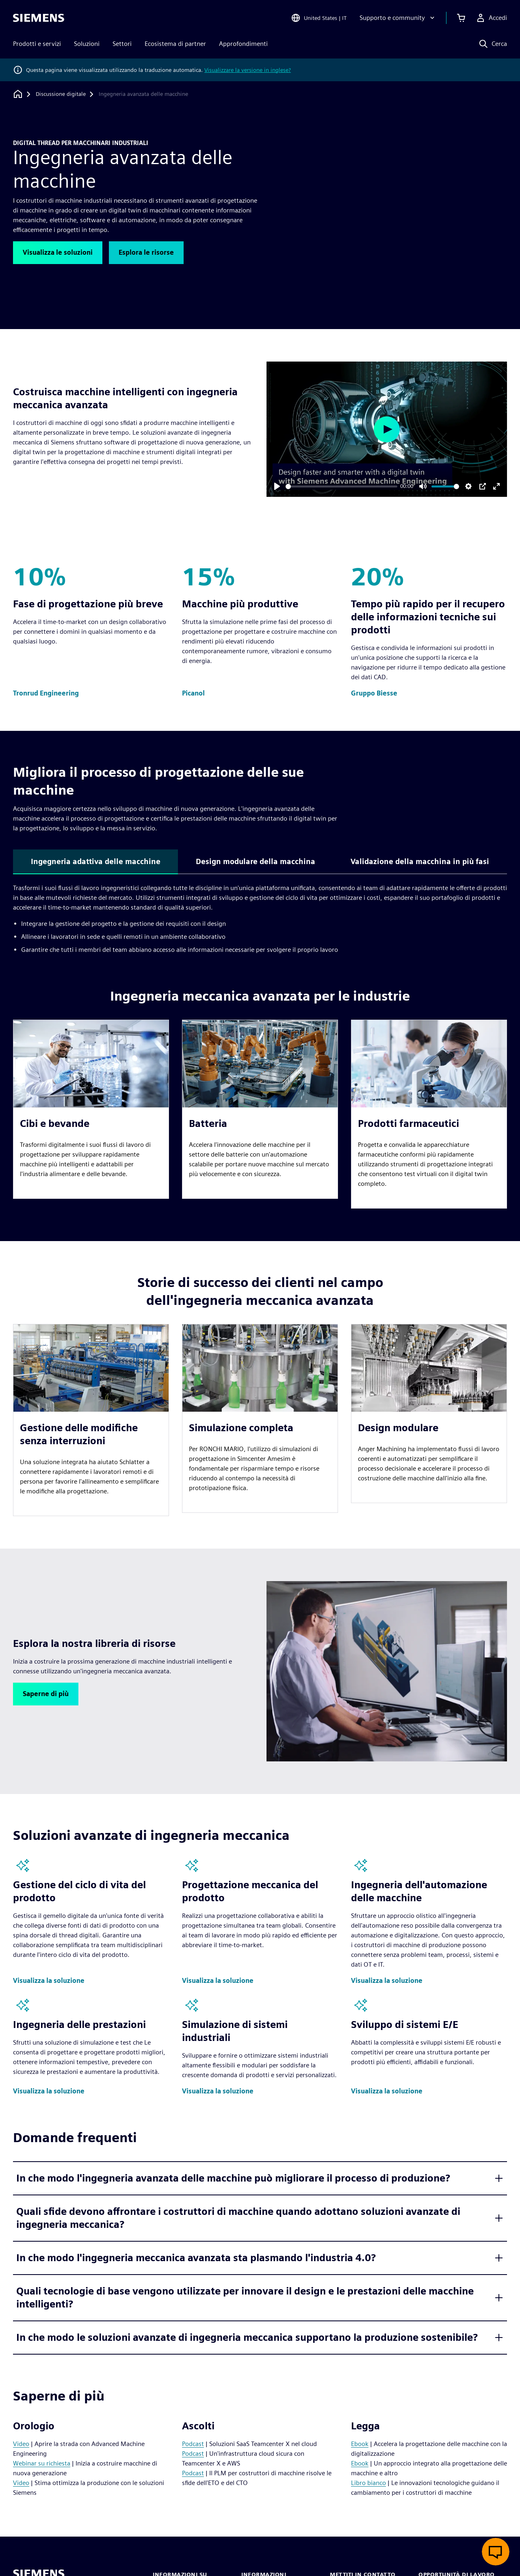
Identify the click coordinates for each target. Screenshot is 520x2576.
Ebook (359, 2444)
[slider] (341, 486)
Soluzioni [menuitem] (87, 44)
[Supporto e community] (398, 18)
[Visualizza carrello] (461, 18)
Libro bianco (368, 2483)
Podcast (193, 2444)
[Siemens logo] (38, 18)
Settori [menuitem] (122, 44)
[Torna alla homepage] (18, 94)
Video (21, 2444)
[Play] (277, 486)
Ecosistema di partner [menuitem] (175, 44)
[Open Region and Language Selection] (319, 18)
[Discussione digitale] (61, 94)
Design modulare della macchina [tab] (255, 861)
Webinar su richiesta (41, 2463)
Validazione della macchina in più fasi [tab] (420, 861)
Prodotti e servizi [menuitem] (37, 44)
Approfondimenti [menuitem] (243, 44)
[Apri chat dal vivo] (495, 2551)
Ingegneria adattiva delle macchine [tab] (95, 861)
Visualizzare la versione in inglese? (247, 70)
